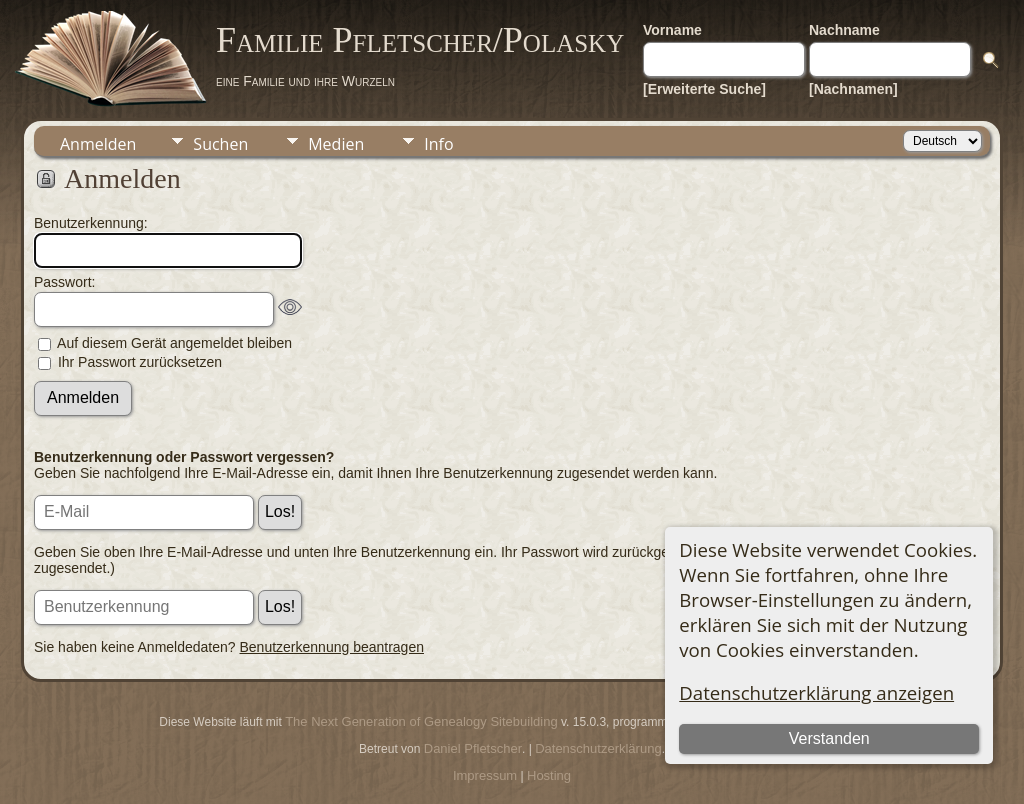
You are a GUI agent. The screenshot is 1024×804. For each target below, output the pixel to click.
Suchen (220, 144)
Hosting (549, 775)
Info (438, 144)
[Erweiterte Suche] (704, 89)
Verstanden (829, 738)
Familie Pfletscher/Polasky (420, 40)
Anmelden (98, 144)
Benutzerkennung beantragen (332, 647)
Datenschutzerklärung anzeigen (816, 692)
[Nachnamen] (853, 89)
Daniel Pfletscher (473, 748)
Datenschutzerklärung (598, 748)
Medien (336, 144)
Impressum (485, 775)
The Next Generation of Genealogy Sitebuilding (421, 721)
